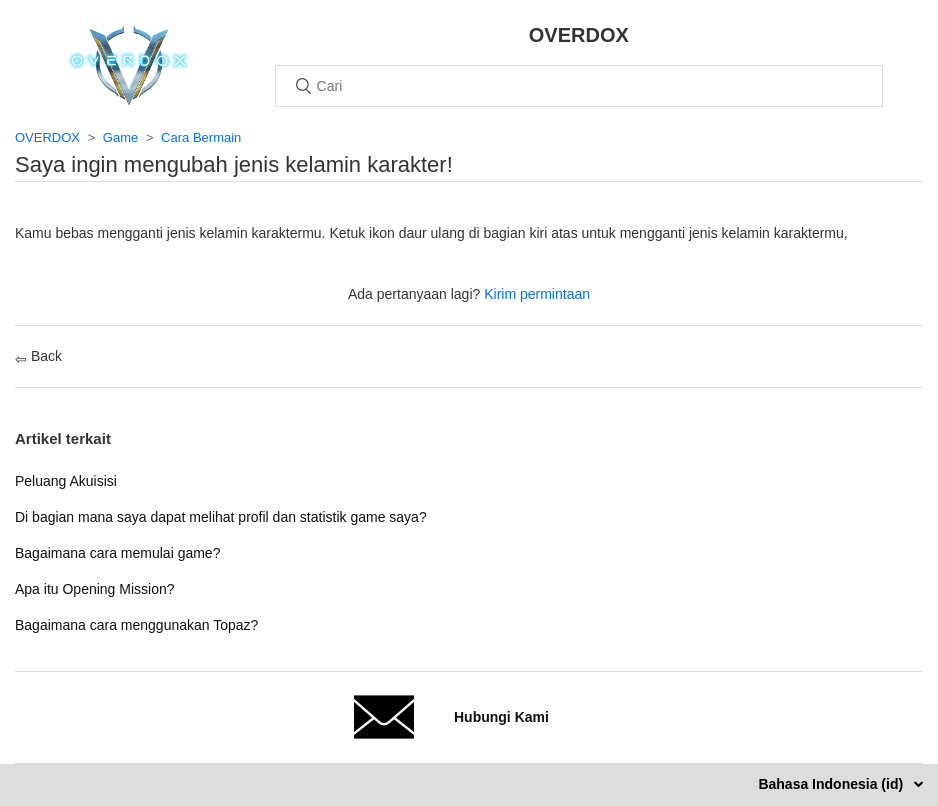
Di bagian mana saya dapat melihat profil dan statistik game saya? (221, 517)
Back (38, 356)
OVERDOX (47, 137)
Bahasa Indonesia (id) (832, 784)
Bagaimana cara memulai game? (117, 553)
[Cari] (579, 86)
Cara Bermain (201, 137)
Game (120, 137)
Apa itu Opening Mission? (95, 589)
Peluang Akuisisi (66, 481)
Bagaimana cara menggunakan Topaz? (136, 625)
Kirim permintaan (537, 294)
